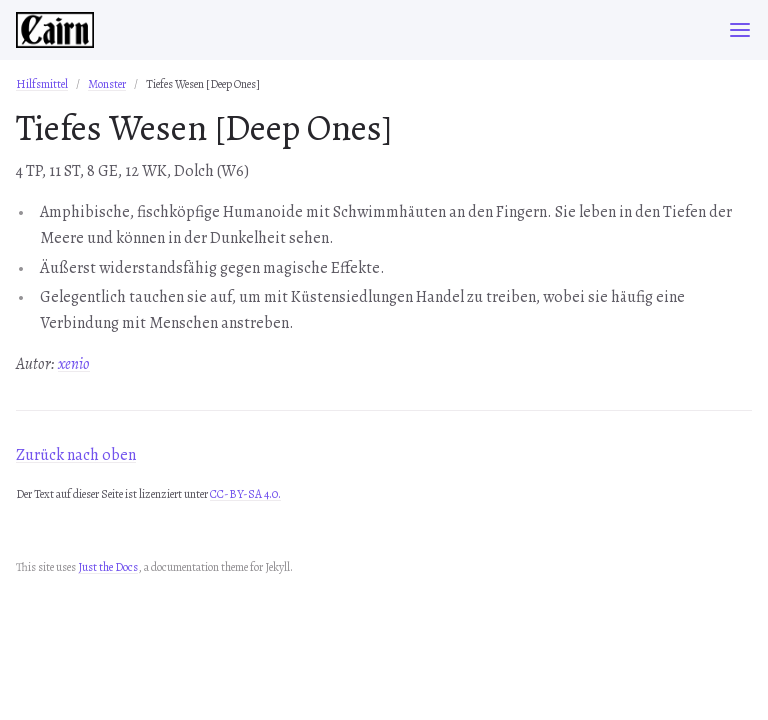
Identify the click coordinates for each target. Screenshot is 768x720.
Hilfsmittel (42, 84)
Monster (107, 84)
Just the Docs (108, 567)
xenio (74, 364)
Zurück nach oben (76, 455)
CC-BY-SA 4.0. (245, 494)
